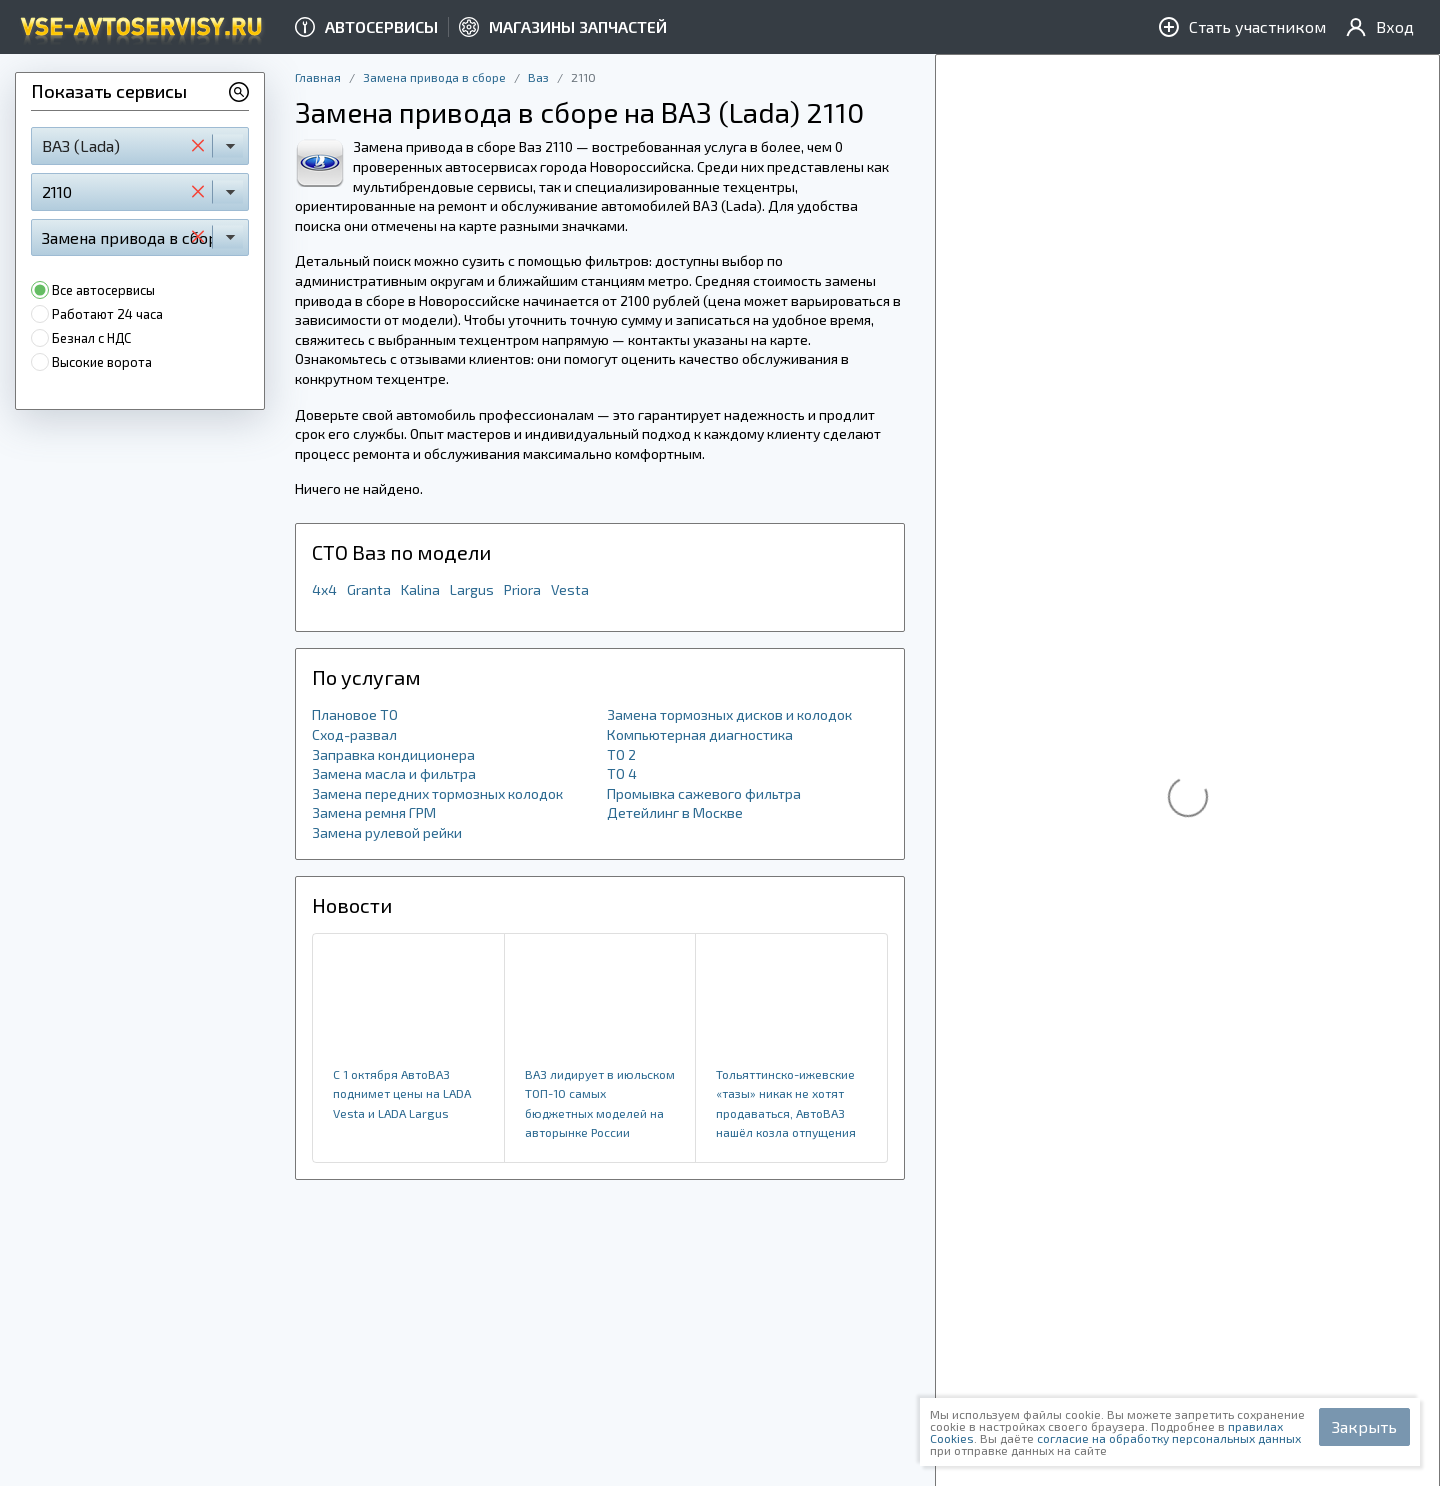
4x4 (324, 589)
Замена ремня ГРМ (374, 812)
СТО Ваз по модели (401, 552)
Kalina (420, 589)
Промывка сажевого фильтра (704, 793)
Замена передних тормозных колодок (437, 793)
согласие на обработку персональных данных (1169, 1438)
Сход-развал (354, 734)
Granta (369, 589)
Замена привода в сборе (434, 77)
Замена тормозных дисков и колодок (729, 714)
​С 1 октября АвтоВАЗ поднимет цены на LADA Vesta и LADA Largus (402, 1093)
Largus (472, 589)
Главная (318, 77)
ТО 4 (622, 773)
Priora (522, 589)
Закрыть (1364, 1426)
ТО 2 (621, 754)
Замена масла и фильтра (394, 773)
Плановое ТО (355, 714)
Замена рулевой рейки (387, 832)
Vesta (570, 589)
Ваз (538, 77)
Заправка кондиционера (393, 754)
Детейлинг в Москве (675, 812)
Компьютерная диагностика (700, 734)
